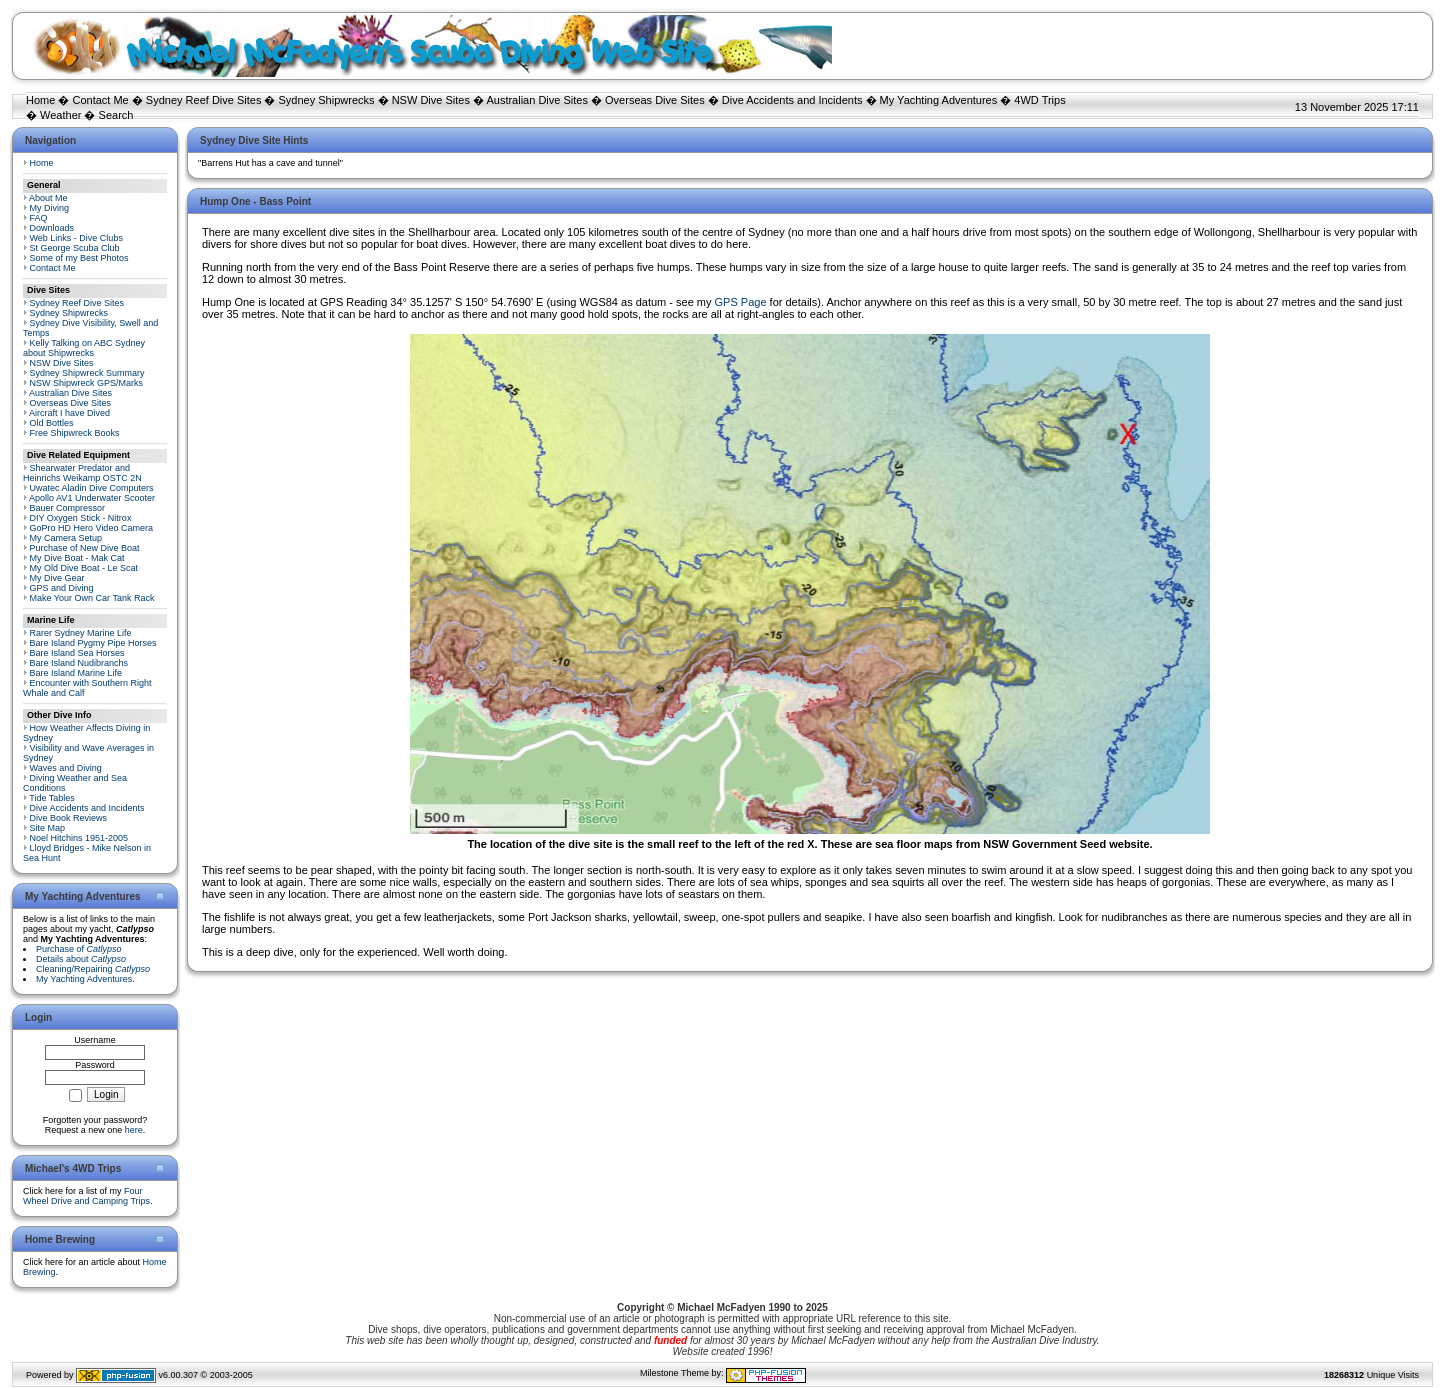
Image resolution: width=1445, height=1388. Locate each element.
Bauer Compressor (68, 508)
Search (116, 115)
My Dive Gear (57, 578)
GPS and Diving (62, 588)
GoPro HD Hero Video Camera (91, 528)
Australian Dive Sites (537, 100)
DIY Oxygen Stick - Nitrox (81, 518)
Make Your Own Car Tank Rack (92, 598)
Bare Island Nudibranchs (79, 663)
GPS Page (741, 302)
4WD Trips (1039, 100)
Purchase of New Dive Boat (85, 548)
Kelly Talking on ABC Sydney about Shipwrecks (84, 348)
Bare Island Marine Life (76, 673)
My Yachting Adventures (939, 100)
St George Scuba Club (75, 248)
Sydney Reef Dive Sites (204, 100)
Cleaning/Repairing (93, 969)
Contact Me (100, 100)
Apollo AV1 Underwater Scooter (92, 498)
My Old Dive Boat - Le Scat (84, 568)
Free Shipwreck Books (75, 433)
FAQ (39, 218)
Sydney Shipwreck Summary (87, 373)
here (134, 1130)
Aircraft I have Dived (69, 413)
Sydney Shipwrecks (327, 100)
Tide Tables (52, 798)
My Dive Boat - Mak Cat (77, 558)
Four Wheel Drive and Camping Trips (86, 1196)
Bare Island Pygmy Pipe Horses (93, 643)
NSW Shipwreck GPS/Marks (87, 383)
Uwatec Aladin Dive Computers (92, 488)
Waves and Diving (66, 768)
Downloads (52, 228)
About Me (48, 198)
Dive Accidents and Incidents (792, 100)
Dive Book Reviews (69, 818)
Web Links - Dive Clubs (76, 238)
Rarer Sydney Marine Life (81, 633)
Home (40, 100)
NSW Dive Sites (431, 100)
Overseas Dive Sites (655, 100)
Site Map (48, 828)
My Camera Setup (66, 538)
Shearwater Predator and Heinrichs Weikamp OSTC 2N (82, 473)
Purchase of (79, 949)
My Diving (50, 208)
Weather (60, 115)
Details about (81, 959)
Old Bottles (52, 423)
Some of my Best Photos (79, 258)
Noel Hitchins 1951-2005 (79, 838)
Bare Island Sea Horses (77, 653)
